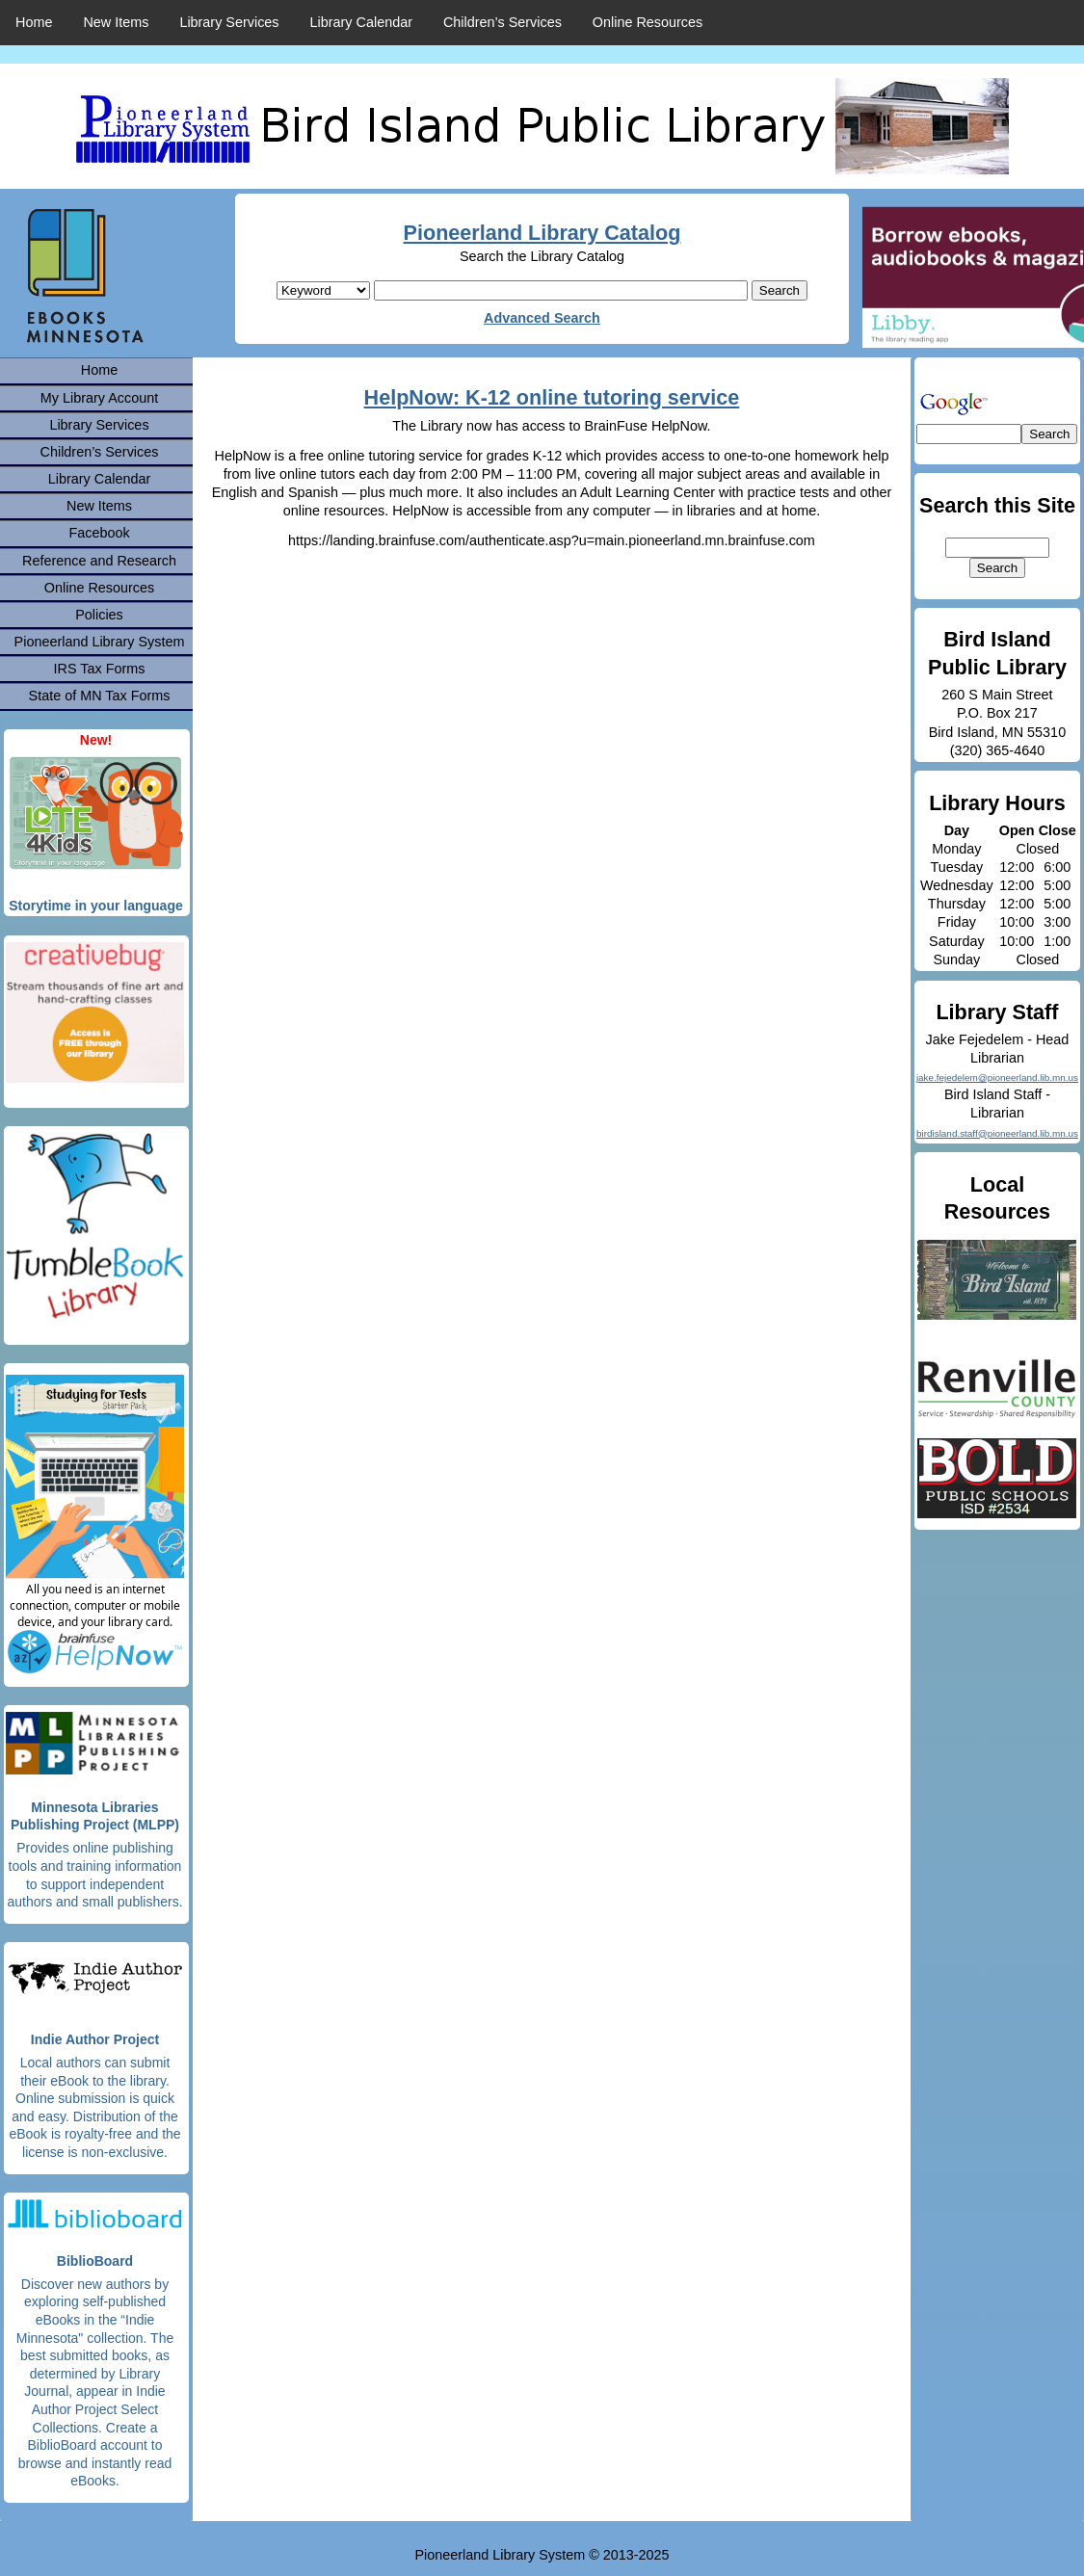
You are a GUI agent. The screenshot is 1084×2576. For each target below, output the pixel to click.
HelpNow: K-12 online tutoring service (552, 397)
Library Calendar (361, 22)
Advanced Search (542, 318)
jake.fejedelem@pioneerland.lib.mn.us (997, 1077)
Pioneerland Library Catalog (542, 233)
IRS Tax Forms (99, 668)
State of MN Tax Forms (100, 695)
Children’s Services (502, 22)
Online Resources (647, 22)
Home (33, 22)
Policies (99, 614)
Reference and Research (99, 560)
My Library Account (99, 398)
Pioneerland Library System (99, 641)
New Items (115, 22)
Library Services (228, 22)
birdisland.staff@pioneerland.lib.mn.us (997, 1133)
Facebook (98, 532)
